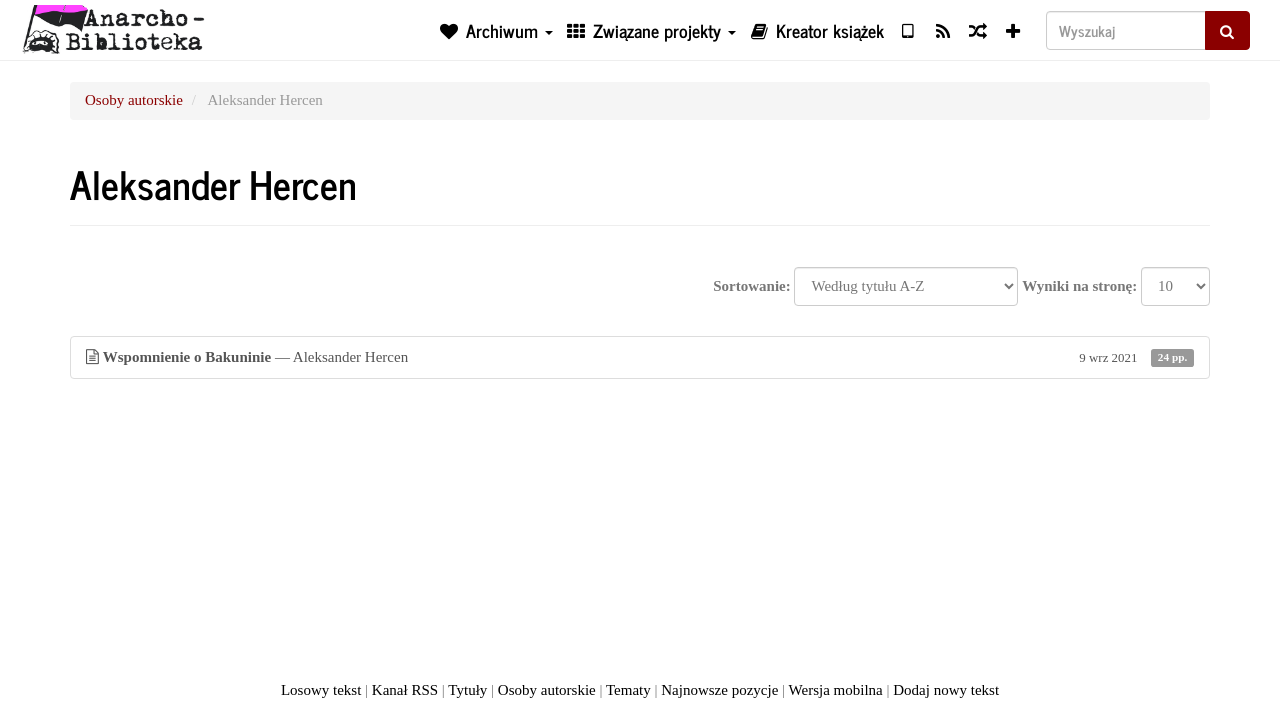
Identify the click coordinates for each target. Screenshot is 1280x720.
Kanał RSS (405, 690)
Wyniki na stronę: (1079, 286)
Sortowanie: (752, 286)
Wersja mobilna (836, 690)
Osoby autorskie (134, 100)
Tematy (628, 690)
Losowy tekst (321, 690)
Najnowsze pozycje (719, 690)
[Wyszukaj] (1126, 30)
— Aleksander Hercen (640, 357)
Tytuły (467, 690)
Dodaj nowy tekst (946, 690)
